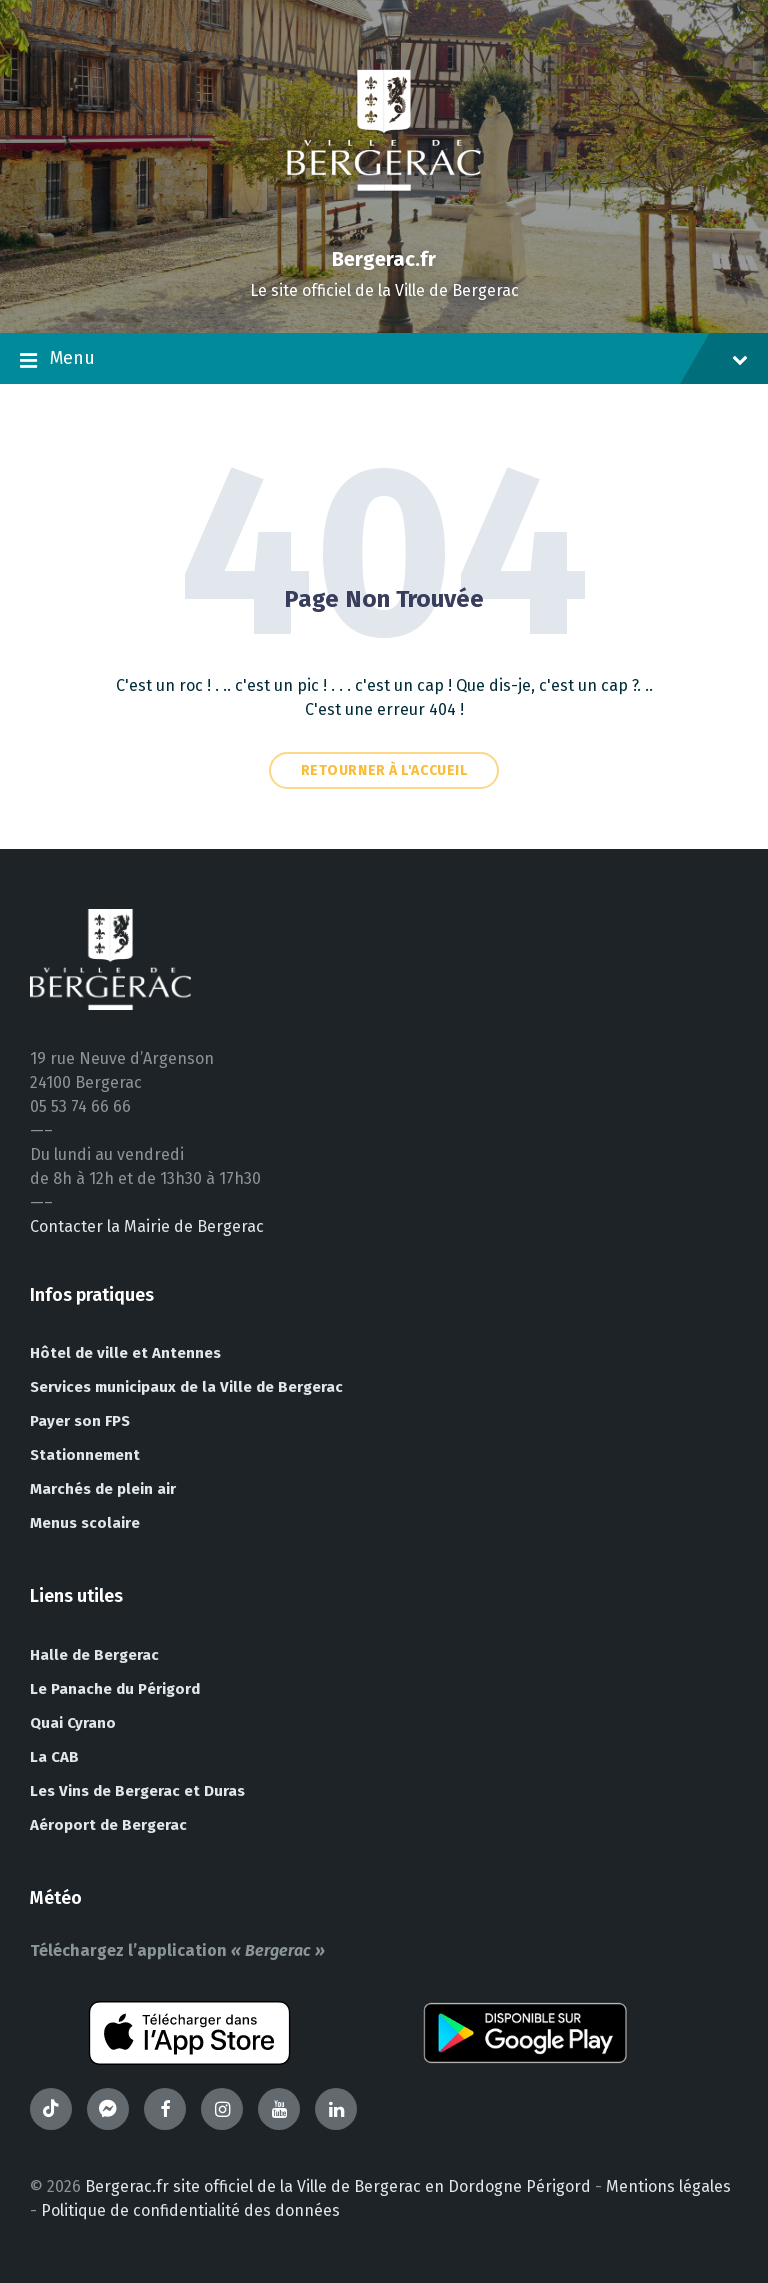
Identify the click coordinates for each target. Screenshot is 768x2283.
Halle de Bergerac (94, 1655)
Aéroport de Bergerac (108, 1825)
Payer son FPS (80, 1421)
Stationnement (85, 1455)
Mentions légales (668, 2186)
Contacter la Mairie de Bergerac (147, 1226)
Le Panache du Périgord (115, 1689)
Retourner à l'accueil (384, 770)
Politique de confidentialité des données (190, 2210)
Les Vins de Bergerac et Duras (137, 1791)
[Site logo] (384, 224)
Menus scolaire (85, 1523)
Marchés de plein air (103, 1489)
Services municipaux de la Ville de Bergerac (186, 1387)
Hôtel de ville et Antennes (125, 1353)
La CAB (54, 1757)
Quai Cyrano (73, 1723)
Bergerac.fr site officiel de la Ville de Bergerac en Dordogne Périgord (338, 2186)
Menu (384, 360)
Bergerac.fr (384, 259)
